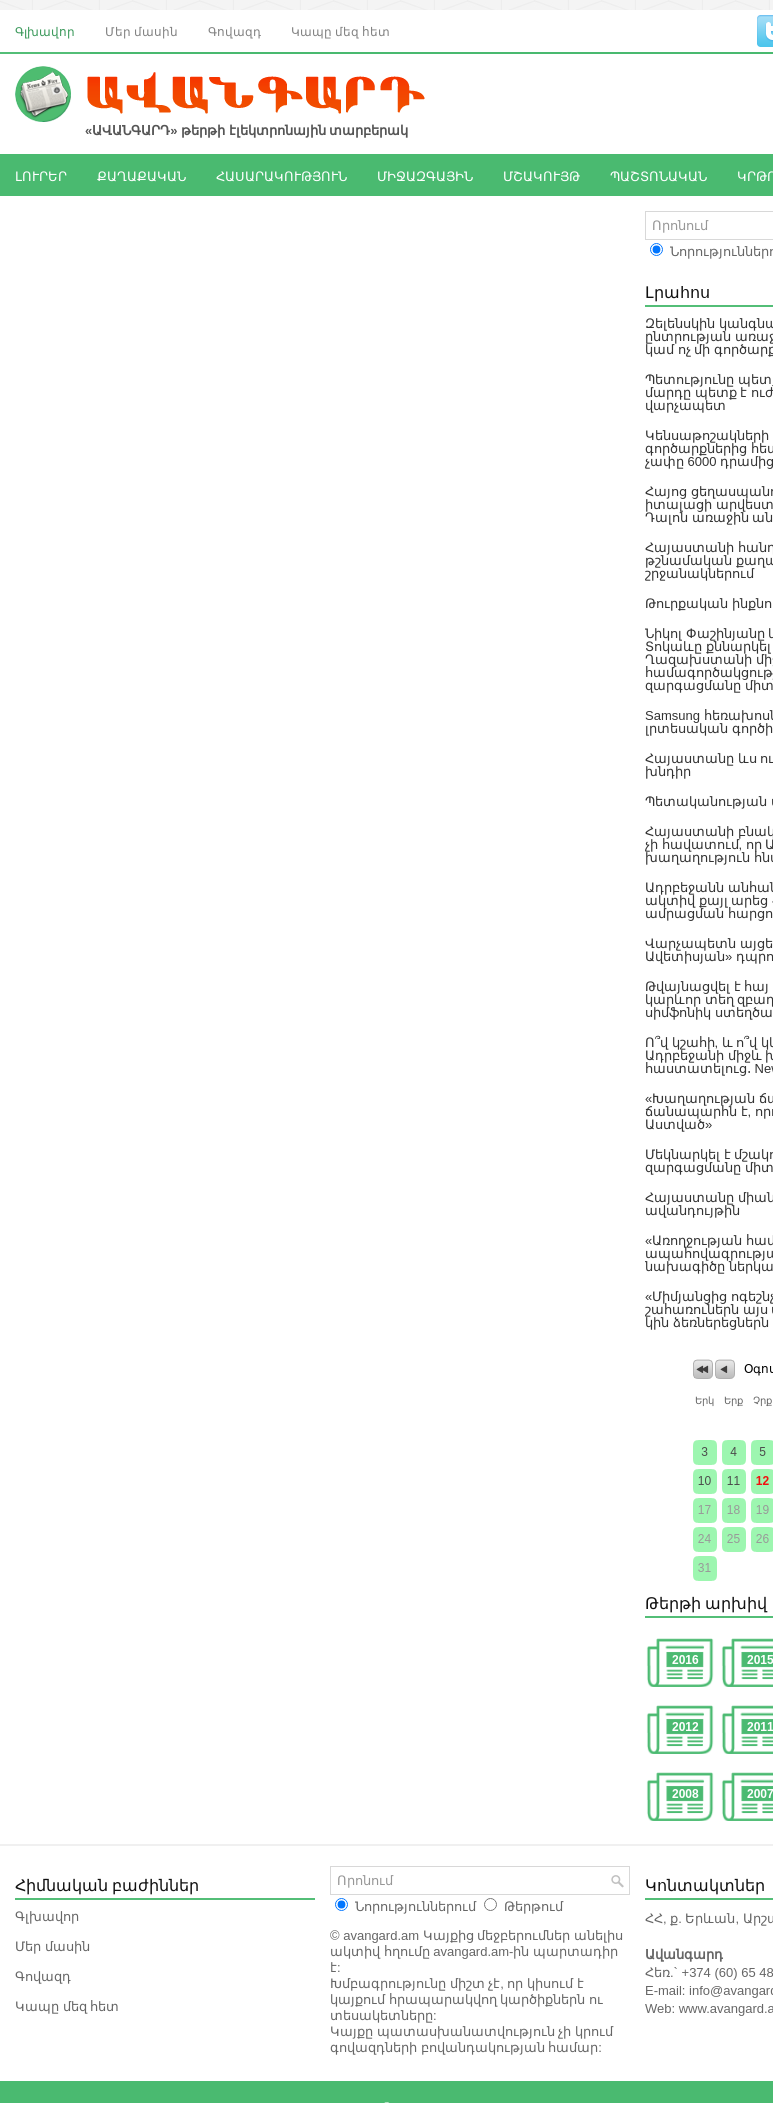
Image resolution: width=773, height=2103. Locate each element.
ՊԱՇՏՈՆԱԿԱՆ (658, 175)
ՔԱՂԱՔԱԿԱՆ (141, 175)
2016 (685, 1660)
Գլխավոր (45, 30)
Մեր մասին (141, 30)
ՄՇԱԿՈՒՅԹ (541, 175)
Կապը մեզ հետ (340, 30)
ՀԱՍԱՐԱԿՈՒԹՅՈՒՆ (281, 175)
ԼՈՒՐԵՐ (41, 175)
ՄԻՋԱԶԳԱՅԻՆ (425, 175)
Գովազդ (234, 30)
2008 (685, 1794)
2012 (685, 1727)
